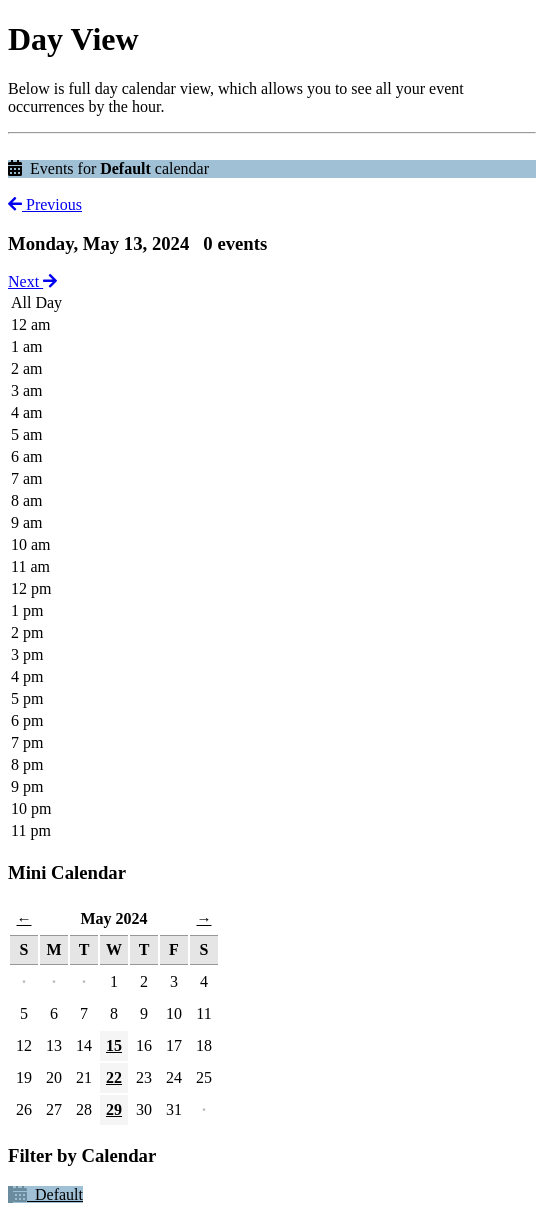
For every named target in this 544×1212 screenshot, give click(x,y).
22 (114, 1077)
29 (114, 1109)
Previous (45, 204)
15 (114, 1045)
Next (32, 281)
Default (48, 1194)
